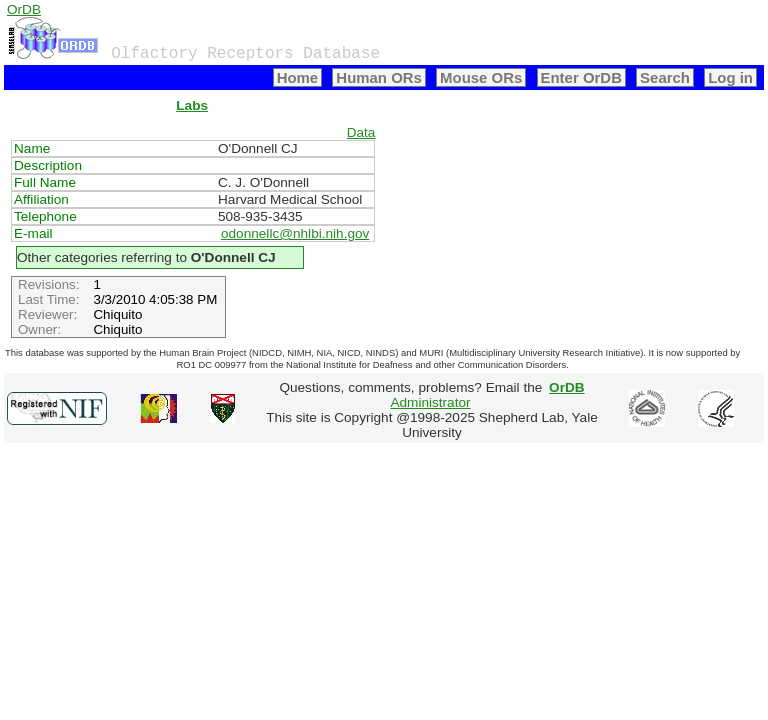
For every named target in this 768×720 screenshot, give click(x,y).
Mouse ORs (481, 77)
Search (665, 77)
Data (361, 132)
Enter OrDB (581, 77)
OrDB (24, 9)
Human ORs (379, 77)
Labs (192, 105)
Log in (730, 77)
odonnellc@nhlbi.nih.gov (295, 233)
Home (298, 77)
